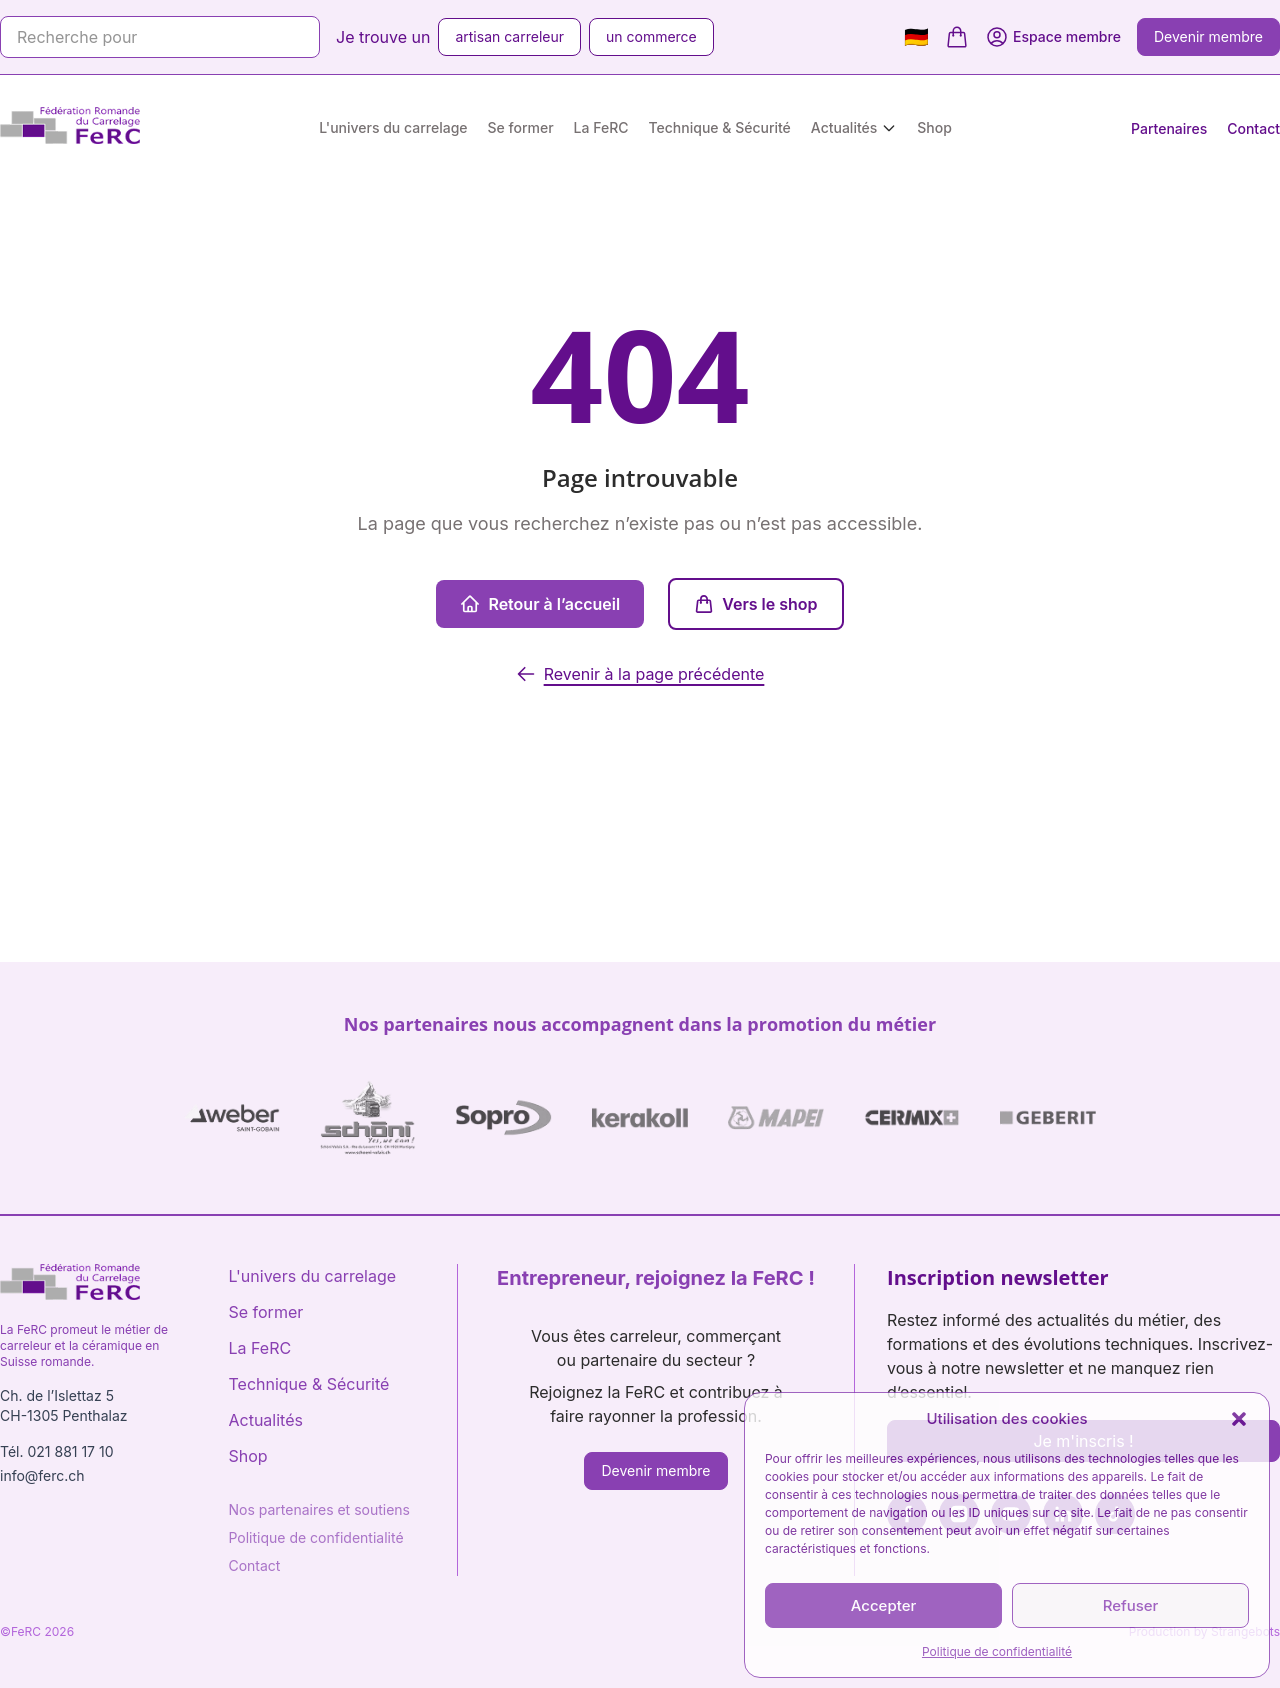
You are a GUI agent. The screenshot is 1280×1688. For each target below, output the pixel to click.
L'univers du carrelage (393, 127)
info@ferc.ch (42, 1475)
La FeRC (601, 127)
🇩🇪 (916, 37)
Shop (934, 127)
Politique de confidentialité (997, 1651)
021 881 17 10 (70, 1451)
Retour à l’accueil (540, 604)
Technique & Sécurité (720, 127)
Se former (521, 127)
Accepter (884, 1605)
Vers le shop (755, 604)
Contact (1253, 128)
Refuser (1131, 1605)
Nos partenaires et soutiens (319, 1509)
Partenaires (1169, 128)
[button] (1239, 1419)
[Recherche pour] (160, 37)
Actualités (844, 127)
